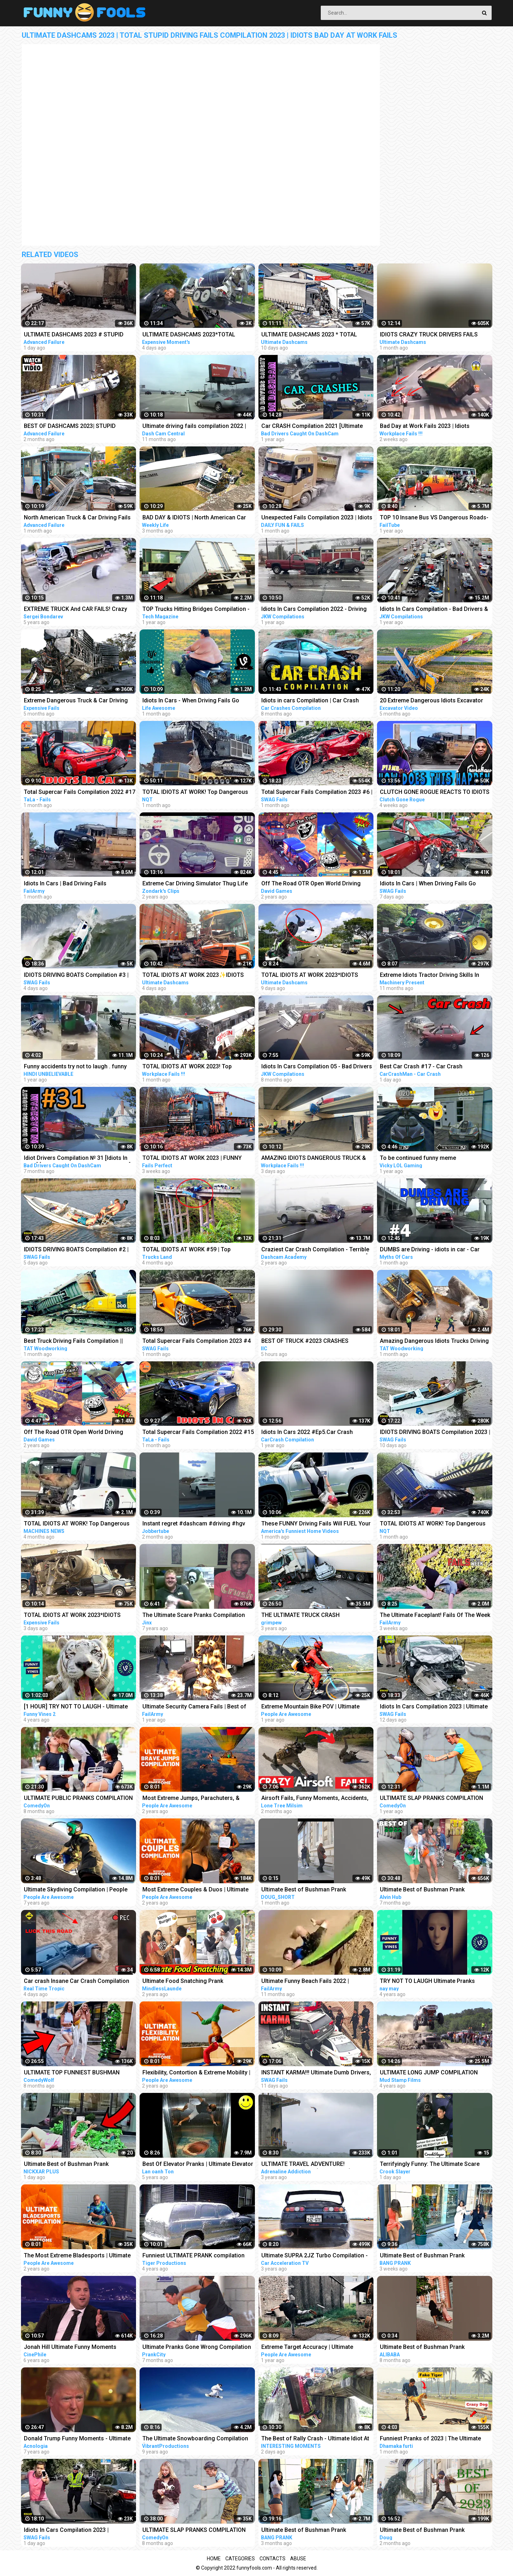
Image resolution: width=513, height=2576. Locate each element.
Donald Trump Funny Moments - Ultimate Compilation (77, 2439)
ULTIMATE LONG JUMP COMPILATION (429, 2072)
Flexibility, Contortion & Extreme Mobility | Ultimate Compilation (196, 2073)
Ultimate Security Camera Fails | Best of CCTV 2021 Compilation (194, 1707)
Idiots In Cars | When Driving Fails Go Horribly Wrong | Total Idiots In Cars (428, 884)
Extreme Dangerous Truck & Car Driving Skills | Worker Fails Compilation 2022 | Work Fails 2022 (76, 701)
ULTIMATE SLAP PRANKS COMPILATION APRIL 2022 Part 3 (431, 1799)
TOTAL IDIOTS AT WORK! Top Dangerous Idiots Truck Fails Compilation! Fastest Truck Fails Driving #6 (77, 1524)
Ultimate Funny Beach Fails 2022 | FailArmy (305, 1982)
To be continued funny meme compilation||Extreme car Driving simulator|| (422, 1159)
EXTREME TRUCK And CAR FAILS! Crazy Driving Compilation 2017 (75, 610)
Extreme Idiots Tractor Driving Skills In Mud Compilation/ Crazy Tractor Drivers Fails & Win (432, 976)
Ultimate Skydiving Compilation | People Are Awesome (75, 1890)
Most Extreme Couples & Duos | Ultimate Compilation (195, 1890)
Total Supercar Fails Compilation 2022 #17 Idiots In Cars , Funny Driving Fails (79, 793)
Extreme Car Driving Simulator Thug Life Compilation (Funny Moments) (195, 884)
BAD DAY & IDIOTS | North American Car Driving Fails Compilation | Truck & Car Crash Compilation (194, 518)
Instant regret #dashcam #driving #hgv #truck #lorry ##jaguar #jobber (193, 1524)
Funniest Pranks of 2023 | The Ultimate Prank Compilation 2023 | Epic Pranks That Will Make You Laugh (435, 2439)
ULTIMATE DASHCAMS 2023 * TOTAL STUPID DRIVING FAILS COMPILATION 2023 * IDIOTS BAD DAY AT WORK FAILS (312, 335)
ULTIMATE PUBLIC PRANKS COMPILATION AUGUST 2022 (78, 1799)
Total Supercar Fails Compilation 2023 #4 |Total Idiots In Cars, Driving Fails (196, 1341)
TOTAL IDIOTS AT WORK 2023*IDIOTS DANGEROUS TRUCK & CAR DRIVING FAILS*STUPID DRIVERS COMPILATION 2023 (311, 976)
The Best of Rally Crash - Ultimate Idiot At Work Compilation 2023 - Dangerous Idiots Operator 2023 (316, 2439)
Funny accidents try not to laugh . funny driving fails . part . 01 (75, 1067)
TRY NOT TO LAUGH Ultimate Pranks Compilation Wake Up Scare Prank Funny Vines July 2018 (433, 1982)
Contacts (273, 2558)
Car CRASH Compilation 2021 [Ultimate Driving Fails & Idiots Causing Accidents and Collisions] (313, 427)
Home (214, 2558)
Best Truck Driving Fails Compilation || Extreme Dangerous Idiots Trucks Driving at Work (77, 1341)
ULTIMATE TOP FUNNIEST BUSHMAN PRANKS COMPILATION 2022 (72, 2073)
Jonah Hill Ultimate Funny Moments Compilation (70, 2348)
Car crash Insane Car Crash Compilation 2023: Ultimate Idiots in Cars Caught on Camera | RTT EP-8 (76, 1982)
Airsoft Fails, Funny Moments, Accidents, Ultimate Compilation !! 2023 (314, 1799)
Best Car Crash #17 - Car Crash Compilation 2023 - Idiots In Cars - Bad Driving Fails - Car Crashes (430, 1067)
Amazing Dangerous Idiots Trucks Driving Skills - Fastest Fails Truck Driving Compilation (434, 1341)
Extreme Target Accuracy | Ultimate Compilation (307, 2348)
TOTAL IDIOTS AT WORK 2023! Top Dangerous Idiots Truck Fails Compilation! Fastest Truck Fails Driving (197, 1067)
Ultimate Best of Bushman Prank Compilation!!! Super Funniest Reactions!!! (315, 2531)
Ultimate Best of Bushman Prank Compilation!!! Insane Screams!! (66, 2165)
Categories (240, 2558)
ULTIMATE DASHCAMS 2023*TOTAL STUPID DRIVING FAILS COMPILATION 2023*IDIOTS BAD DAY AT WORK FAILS (192, 335)
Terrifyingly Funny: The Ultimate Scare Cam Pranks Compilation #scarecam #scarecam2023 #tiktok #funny (430, 2165)
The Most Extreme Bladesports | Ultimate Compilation (77, 2256)
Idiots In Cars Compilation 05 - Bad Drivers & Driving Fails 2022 (316, 1067)
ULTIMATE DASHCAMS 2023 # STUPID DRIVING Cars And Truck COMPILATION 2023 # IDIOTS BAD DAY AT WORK (74, 335)
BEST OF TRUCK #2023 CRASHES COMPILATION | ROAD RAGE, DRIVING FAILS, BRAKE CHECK (309, 1341)
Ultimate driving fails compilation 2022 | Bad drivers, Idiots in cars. (194, 427)
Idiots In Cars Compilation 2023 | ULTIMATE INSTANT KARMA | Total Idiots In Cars (79, 2531)
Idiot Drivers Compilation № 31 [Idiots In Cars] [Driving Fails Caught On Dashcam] (77, 1159)
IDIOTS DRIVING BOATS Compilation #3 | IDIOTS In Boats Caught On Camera (76, 976)
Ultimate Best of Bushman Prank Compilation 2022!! (422, 1890)
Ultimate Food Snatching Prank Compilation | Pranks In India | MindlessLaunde (182, 1982)
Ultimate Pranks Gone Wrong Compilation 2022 (196, 2348)
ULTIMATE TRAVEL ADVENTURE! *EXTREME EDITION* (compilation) (306, 2165)
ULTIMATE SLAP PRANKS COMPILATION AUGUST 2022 (194, 2531)
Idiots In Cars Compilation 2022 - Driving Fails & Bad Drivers (314, 610)
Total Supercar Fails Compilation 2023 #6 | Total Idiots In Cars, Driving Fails (316, 793)
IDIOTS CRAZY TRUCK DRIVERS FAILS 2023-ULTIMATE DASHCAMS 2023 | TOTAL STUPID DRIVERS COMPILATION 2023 (435, 335)
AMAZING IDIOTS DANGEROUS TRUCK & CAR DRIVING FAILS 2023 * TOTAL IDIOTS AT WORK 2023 (314, 1159)
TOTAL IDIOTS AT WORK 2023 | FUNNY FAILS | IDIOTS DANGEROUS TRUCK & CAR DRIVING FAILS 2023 (197, 1159)
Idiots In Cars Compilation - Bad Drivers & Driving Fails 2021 (434, 610)
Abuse (298, 2558)
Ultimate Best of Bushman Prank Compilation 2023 (422, 2531)
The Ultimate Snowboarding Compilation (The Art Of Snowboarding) (195, 2439)
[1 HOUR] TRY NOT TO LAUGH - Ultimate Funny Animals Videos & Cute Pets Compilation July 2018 (76, 1707)
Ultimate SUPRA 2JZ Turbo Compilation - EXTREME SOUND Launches (314, 2256)
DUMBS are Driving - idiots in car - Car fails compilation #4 (430, 1250)
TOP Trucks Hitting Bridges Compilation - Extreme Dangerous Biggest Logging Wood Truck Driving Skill (196, 610)
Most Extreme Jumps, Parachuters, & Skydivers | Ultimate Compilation (191, 1799)
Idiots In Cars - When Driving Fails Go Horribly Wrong (190, 701)
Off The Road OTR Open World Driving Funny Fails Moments (73, 1433)
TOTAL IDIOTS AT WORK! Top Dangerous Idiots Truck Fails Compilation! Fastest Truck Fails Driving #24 (433, 1524)
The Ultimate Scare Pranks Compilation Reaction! (193, 1616)
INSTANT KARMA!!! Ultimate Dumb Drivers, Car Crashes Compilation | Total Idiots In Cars (316, 2073)
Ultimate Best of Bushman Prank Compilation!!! (303, 1890)
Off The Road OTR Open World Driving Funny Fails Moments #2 (311, 884)
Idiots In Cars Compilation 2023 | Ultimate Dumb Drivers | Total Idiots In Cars (434, 1707)
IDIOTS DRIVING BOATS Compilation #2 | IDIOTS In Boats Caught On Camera (76, 1250)
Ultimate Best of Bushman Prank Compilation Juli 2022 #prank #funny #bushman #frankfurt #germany (428, 2348)
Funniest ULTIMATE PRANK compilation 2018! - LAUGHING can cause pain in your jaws (196, 2256)
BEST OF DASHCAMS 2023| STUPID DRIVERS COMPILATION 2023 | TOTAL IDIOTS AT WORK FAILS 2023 (72, 427)
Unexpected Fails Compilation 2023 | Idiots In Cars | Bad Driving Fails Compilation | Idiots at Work (316, 518)
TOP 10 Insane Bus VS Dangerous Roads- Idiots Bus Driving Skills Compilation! (434, 518)
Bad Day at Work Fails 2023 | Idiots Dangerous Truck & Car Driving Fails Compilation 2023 (427, 427)
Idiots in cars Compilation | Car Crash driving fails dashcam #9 (310, 701)
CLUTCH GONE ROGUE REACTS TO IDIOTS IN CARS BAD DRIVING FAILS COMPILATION (435, 793)
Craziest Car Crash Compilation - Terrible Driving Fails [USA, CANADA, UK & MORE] (315, 1250)
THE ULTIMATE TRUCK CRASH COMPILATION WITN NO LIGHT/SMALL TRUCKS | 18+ (311, 1616)
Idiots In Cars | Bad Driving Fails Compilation (65, 884)
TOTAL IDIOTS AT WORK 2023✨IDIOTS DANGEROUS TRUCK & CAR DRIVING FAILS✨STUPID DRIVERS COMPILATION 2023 (194, 976)
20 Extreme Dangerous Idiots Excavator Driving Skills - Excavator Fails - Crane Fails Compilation (431, 701)
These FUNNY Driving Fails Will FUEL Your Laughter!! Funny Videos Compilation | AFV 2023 (316, 1524)
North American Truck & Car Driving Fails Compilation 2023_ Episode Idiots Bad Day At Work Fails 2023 (79, 518)
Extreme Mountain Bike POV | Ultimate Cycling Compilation (310, 1707)
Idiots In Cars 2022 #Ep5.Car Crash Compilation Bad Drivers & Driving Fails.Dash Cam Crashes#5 (307, 1433)
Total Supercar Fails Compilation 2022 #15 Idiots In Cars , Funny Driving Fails (198, 1433)
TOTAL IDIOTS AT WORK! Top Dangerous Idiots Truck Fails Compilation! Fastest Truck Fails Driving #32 (195, 793)
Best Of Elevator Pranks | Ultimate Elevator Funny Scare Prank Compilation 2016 (197, 2165)
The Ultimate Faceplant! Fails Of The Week (435, 1615)
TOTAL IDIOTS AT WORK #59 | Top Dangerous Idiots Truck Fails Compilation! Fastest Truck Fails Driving (197, 1250)
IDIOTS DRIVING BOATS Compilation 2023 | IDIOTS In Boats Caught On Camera (435, 1433)
